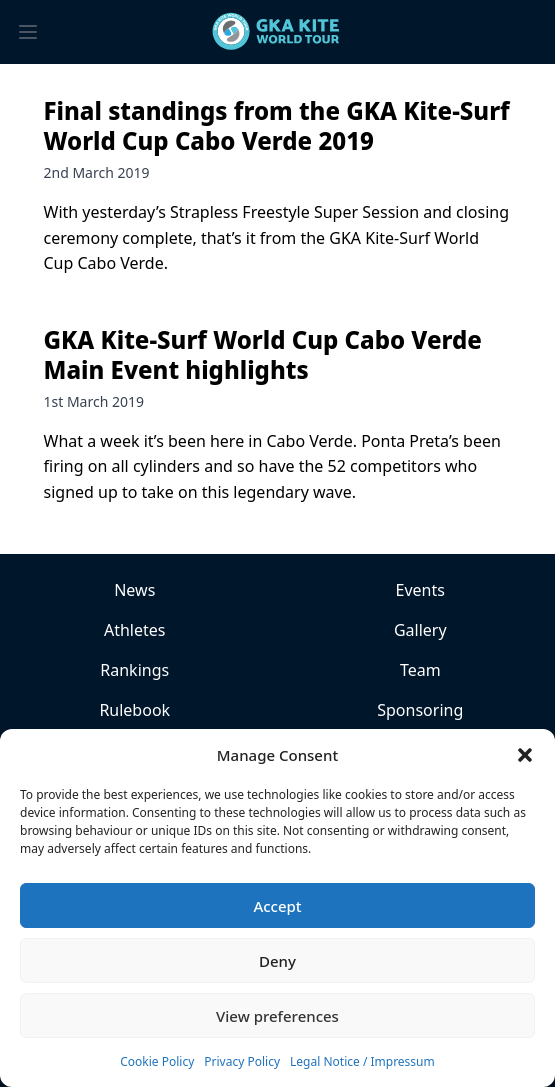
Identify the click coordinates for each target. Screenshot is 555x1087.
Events (420, 590)
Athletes (135, 630)
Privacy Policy (242, 1061)
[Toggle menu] (28, 32)
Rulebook (134, 710)
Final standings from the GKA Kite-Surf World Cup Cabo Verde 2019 (277, 125)
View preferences (277, 1016)
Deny (277, 961)
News (134, 590)
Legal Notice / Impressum (362, 1061)
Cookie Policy (157, 1061)
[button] (525, 755)
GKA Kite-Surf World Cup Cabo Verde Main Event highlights (263, 354)
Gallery (420, 630)
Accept (277, 906)
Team (420, 670)
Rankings (134, 670)
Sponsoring (420, 710)
